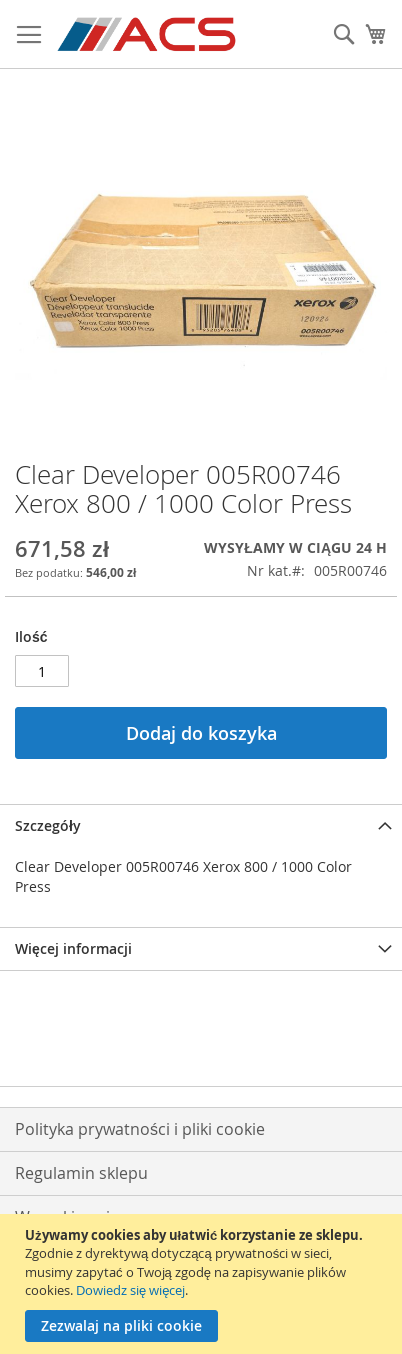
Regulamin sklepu (81, 1173)
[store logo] (148, 34)
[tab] (201, 825)
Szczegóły (48, 825)
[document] (203, 1284)
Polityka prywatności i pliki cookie (140, 1129)
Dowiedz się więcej (130, 1290)
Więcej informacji (73, 948)
